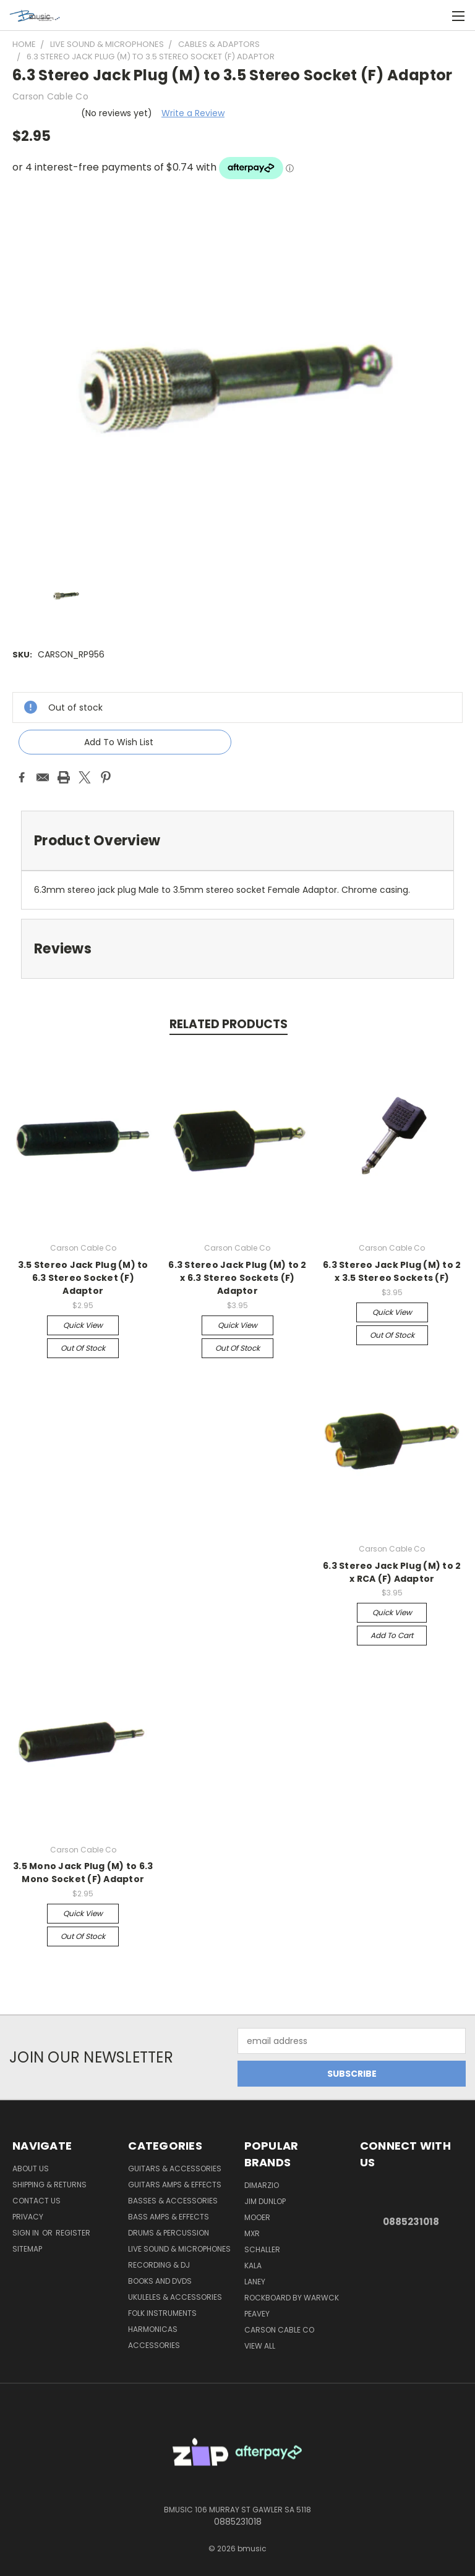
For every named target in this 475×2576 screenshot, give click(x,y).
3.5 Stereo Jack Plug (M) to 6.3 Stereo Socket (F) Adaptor (83, 1278)
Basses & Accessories (173, 2200)
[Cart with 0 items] (435, 15)
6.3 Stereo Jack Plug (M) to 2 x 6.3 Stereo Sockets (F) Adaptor (237, 1278)
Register (73, 2233)
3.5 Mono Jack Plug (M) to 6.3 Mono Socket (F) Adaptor (83, 1872)
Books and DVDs (160, 2281)
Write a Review (193, 113)
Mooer (257, 2217)
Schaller (262, 2249)
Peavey (257, 2313)
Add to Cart (391, 1635)
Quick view (83, 1325)
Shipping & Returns (49, 2184)
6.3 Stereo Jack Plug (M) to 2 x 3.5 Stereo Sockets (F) (392, 1271)
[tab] (237, 841)
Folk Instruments (162, 2313)
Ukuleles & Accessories (175, 2297)
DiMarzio (261, 2185)
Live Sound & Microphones (179, 2249)
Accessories (154, 2345)
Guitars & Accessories (174, 2168)
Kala (253, 2265)
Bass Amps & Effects (168, 2216)
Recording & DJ (159, 2265)
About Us (30, 2168)
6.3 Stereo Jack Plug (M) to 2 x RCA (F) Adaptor (392, 1572)
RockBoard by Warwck (291, 2297)
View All (259, 2346)
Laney (254, 2281)
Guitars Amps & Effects (174, 2184)
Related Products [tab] (228, 1024)
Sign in (26, 2233)
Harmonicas (153, 2329)
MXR (252, 2233)
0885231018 (411, 2221)
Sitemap (27, 2249)
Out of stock (83, 1348)
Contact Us (36, 2200)
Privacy (27, 2216)
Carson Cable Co (279, 2330)
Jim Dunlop (265, 2201)
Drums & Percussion (168, 2233)
